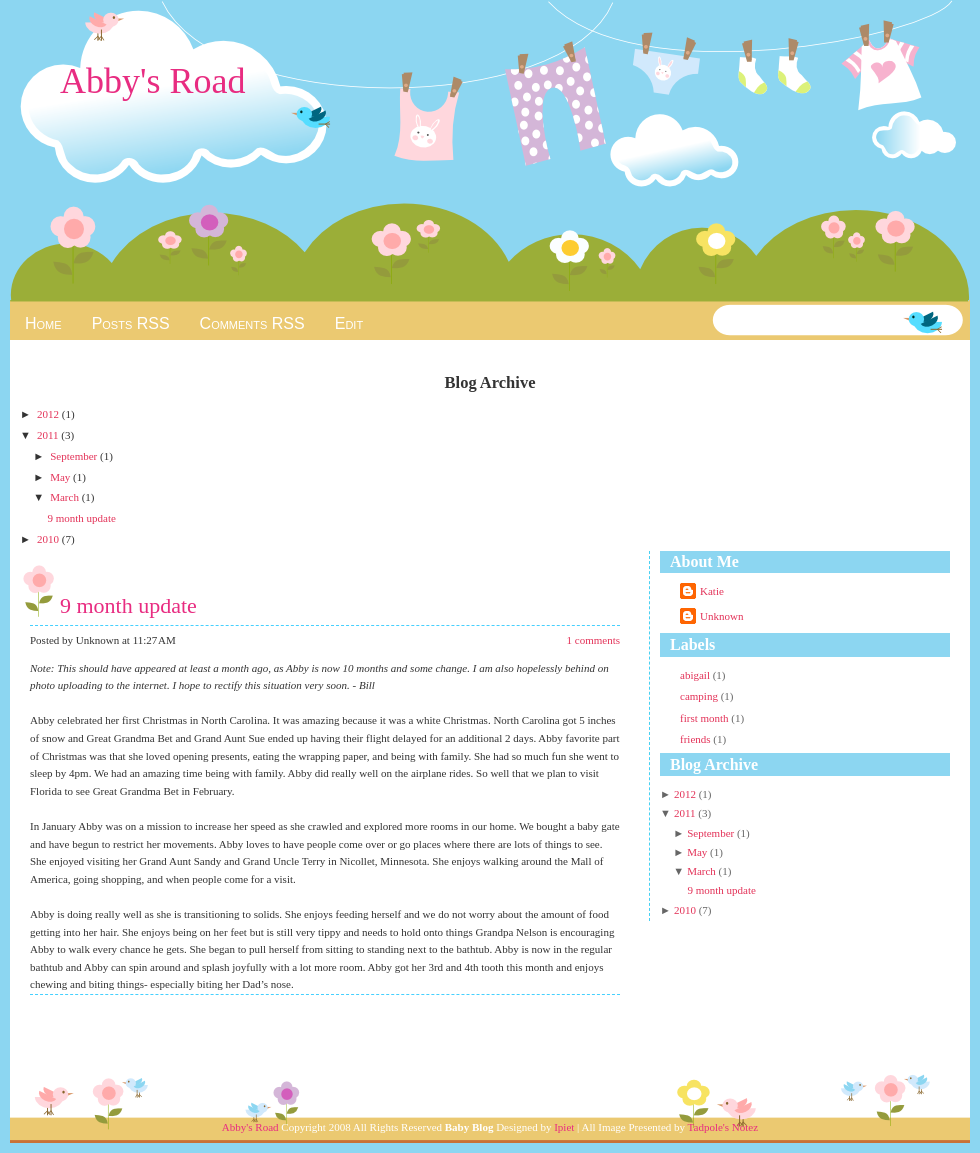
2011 (49, 435)
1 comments (593, 640)
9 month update (81, 518)
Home (43, 323)
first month (705, 718)
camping (700, 696)
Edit (349, 323)
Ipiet (564, 1127)
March (65, 497)
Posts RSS (131, 323)
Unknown (721, 616)
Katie (712, 591)
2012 (49, 414)
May (61, 477)
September (75, 456)
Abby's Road (152, 81)
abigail (696, 675)
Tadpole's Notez (723, 1127)
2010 (49, 539)
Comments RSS (252, 323)
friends (696, 739)
